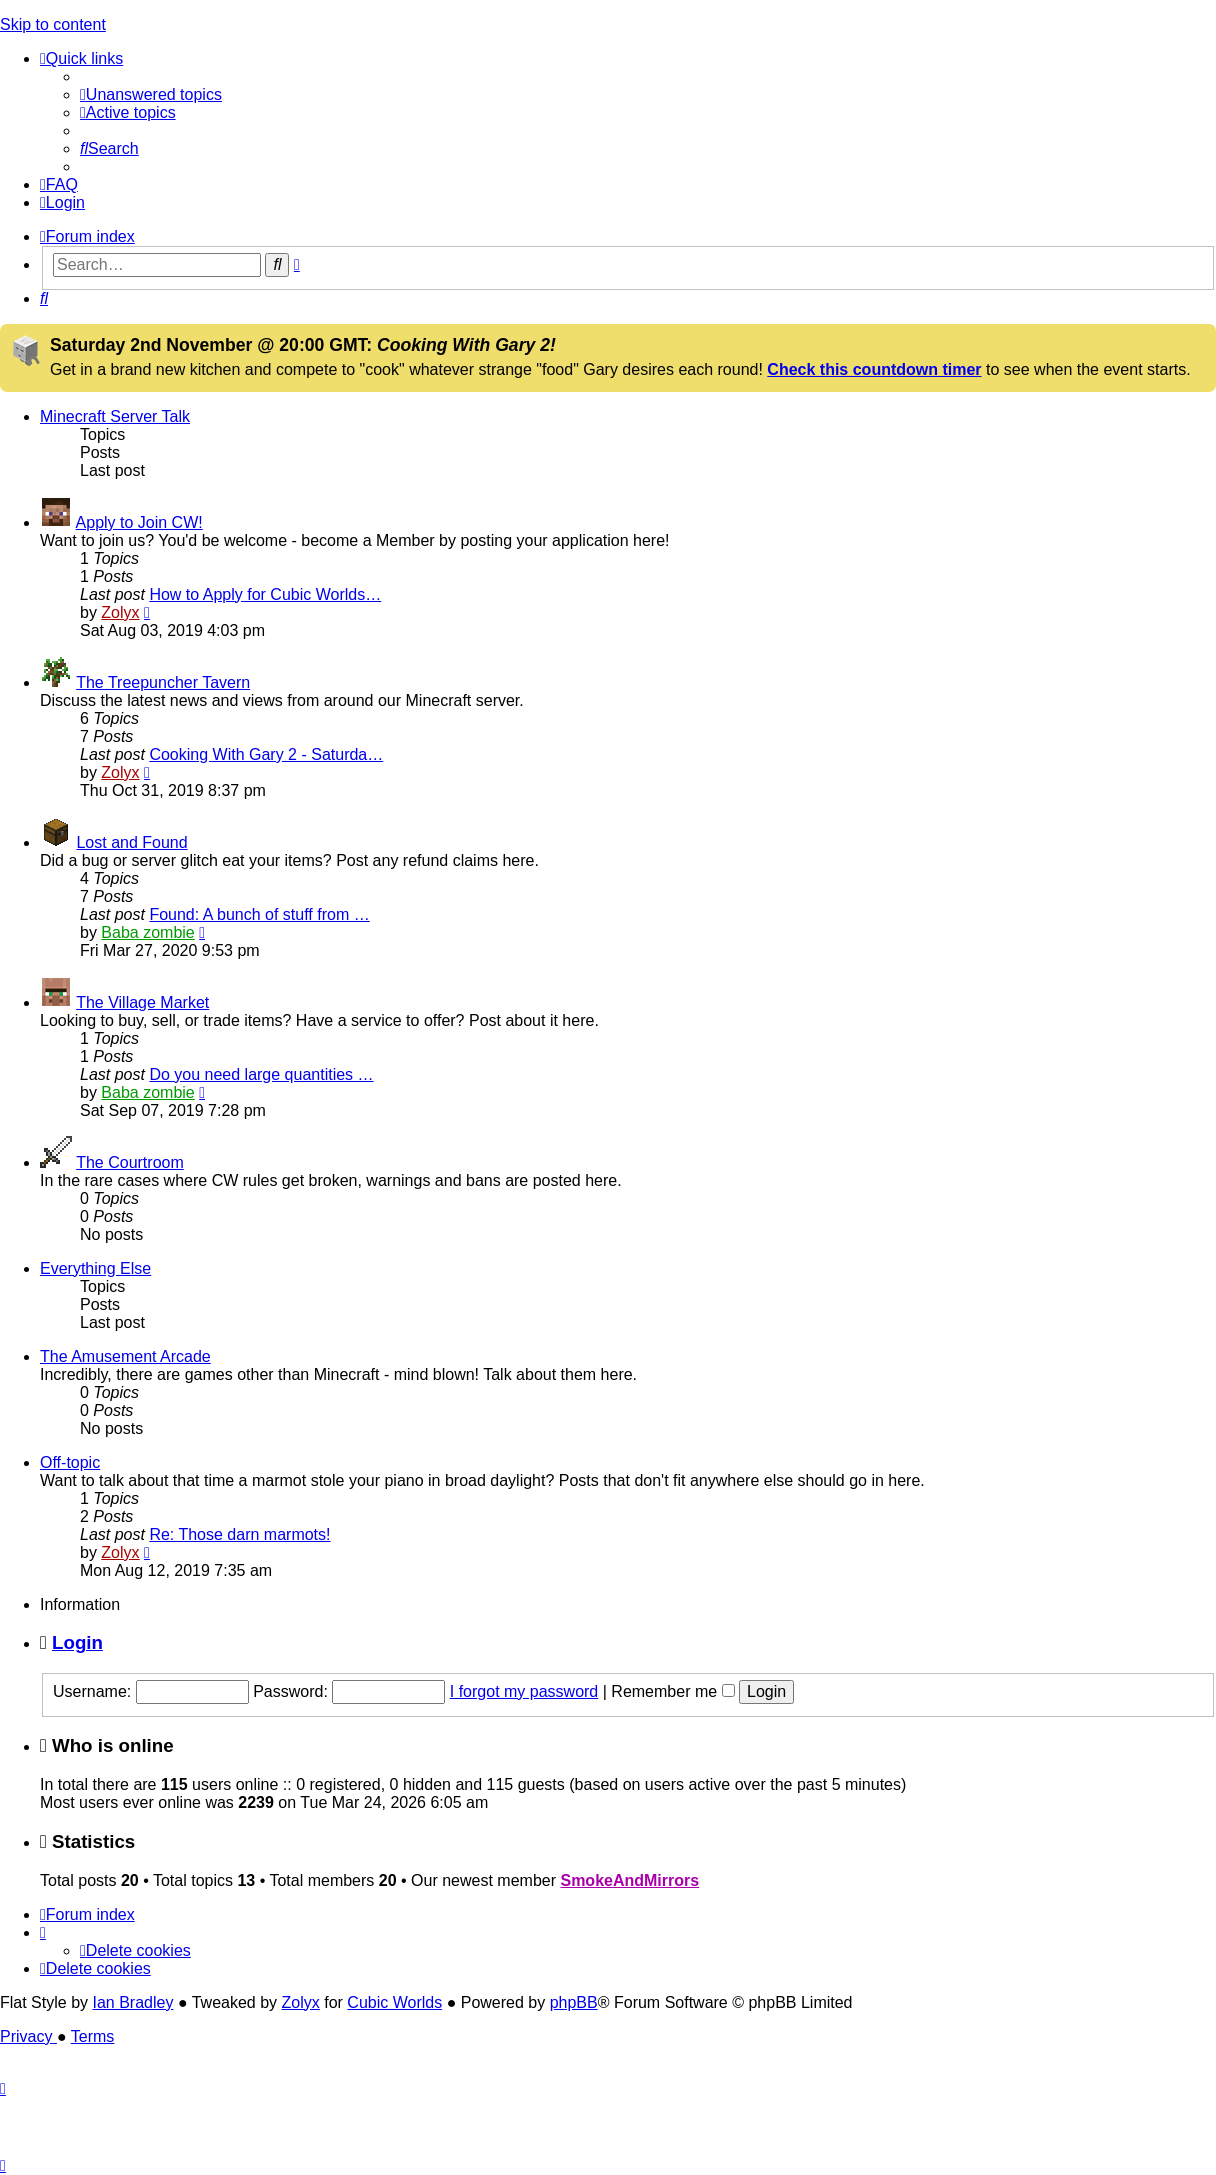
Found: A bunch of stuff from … (259, 914)
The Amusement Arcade (125, 1356)
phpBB (574, 2002)
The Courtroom (130, 1162)
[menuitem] (151, 94)
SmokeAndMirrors (629, 1880)
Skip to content (53, 24)
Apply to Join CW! (139, 522)
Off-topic (70, 1462)
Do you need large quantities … (261, 1074)
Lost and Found (131, 842)
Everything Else (95, 1268)
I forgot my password (524, 1691)
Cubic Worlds (394, 2002)
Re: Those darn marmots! (239, 1534)
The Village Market (142, 1002)
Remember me (672, 1691)
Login (77, 1642)
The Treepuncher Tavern (163, 682)
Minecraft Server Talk (115, 416)
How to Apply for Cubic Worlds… (265, 594)
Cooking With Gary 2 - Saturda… (266, 754)
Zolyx (120, 612)
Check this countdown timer (874, 369)
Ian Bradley (132, 2002)
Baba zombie (147, 932)
